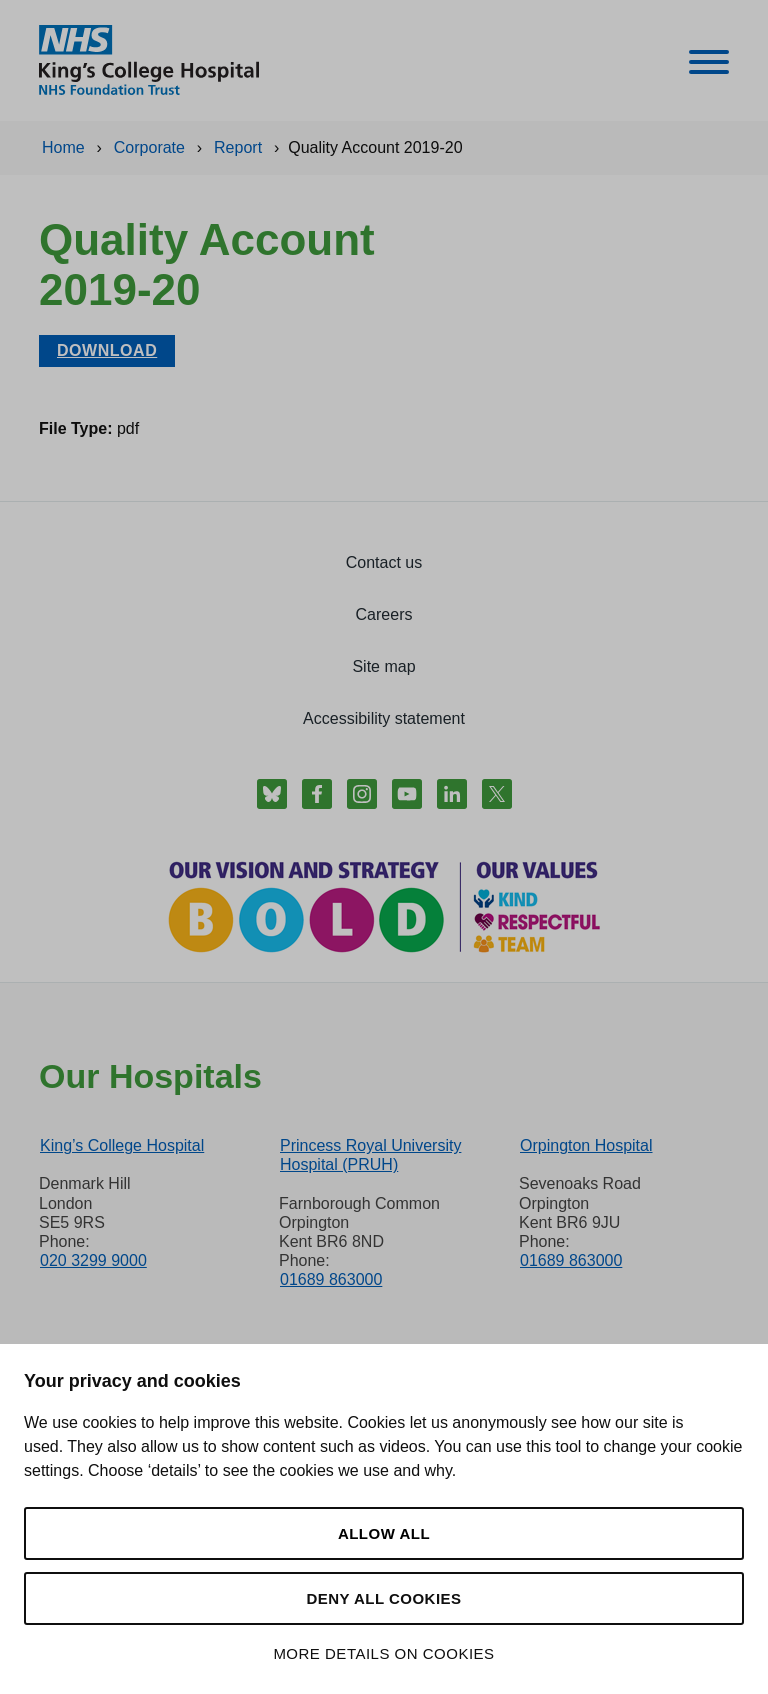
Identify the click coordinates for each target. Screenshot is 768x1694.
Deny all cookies (383, 1598)
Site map (383, 666)
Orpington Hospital (586, 1145)
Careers (384, 614)
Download (107, 350)
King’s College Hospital (122, 1145)
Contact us (384, 562)
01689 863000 (331, 1279)
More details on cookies (383, 1653)
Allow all (384, 1533)
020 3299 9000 (93, 1260)
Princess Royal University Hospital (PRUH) (370, 1155)
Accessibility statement (384, 718)
